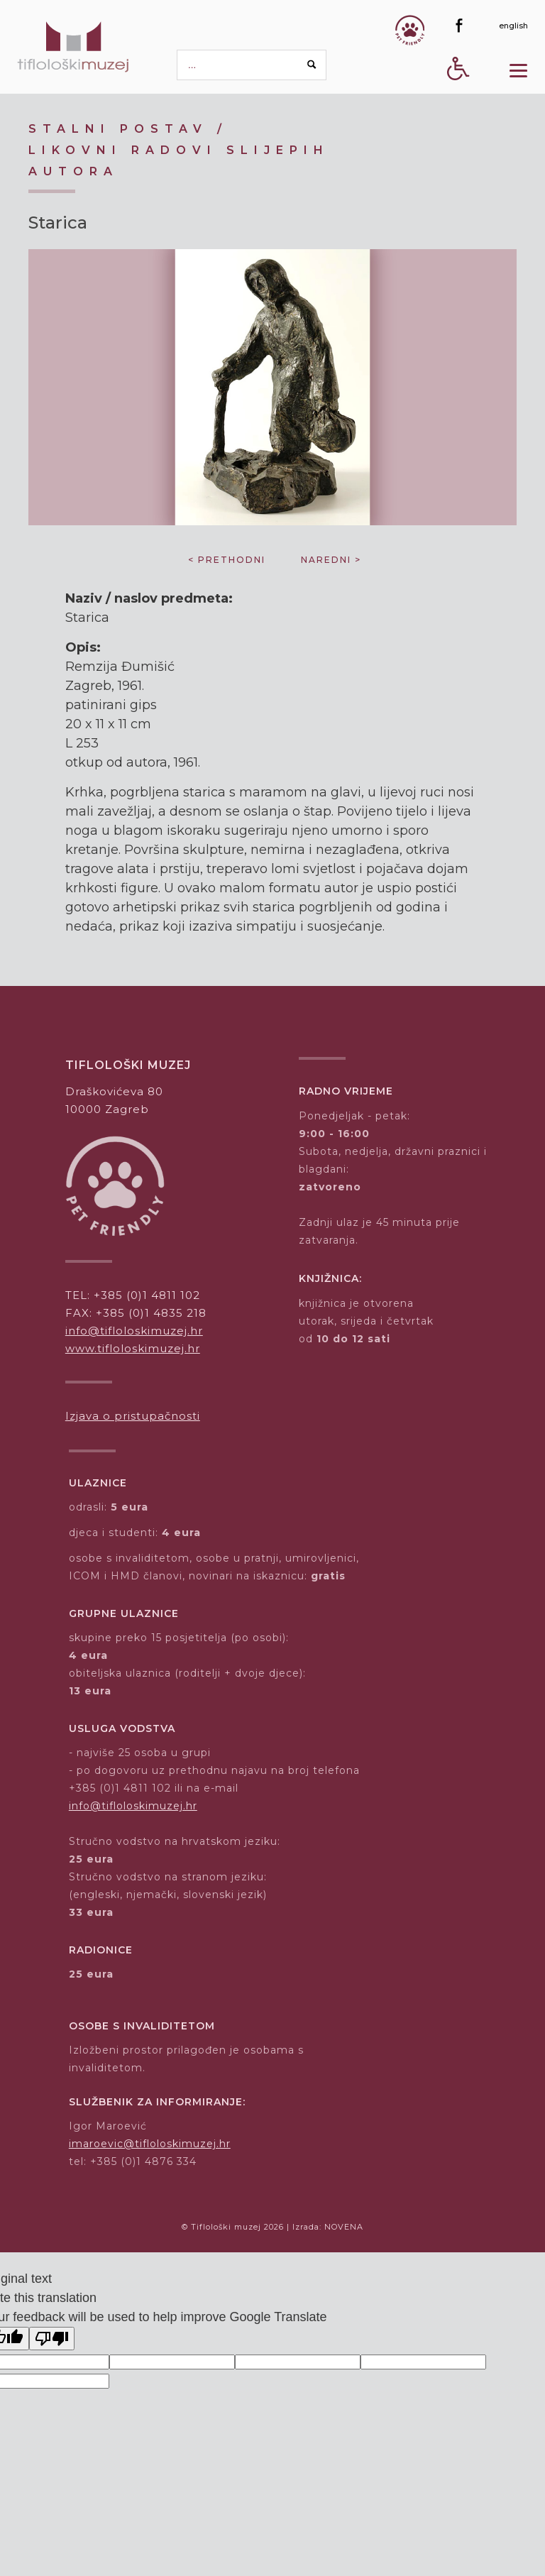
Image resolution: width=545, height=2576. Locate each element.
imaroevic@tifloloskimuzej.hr (150, 2143)
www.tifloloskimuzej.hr (132, 1348)
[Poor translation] (52, 2338)
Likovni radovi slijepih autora (178, 160)
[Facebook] (459, 25)
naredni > (331, 559)
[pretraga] (251, 65)
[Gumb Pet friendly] (410, 30)
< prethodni (226, 559)
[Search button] (312, 64)
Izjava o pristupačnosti (132, 1416)
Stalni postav (118, 129)
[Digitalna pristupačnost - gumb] (458, 93)
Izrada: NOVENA (327, 2227)
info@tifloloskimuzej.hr (134, 1330)
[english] (513, 25)
